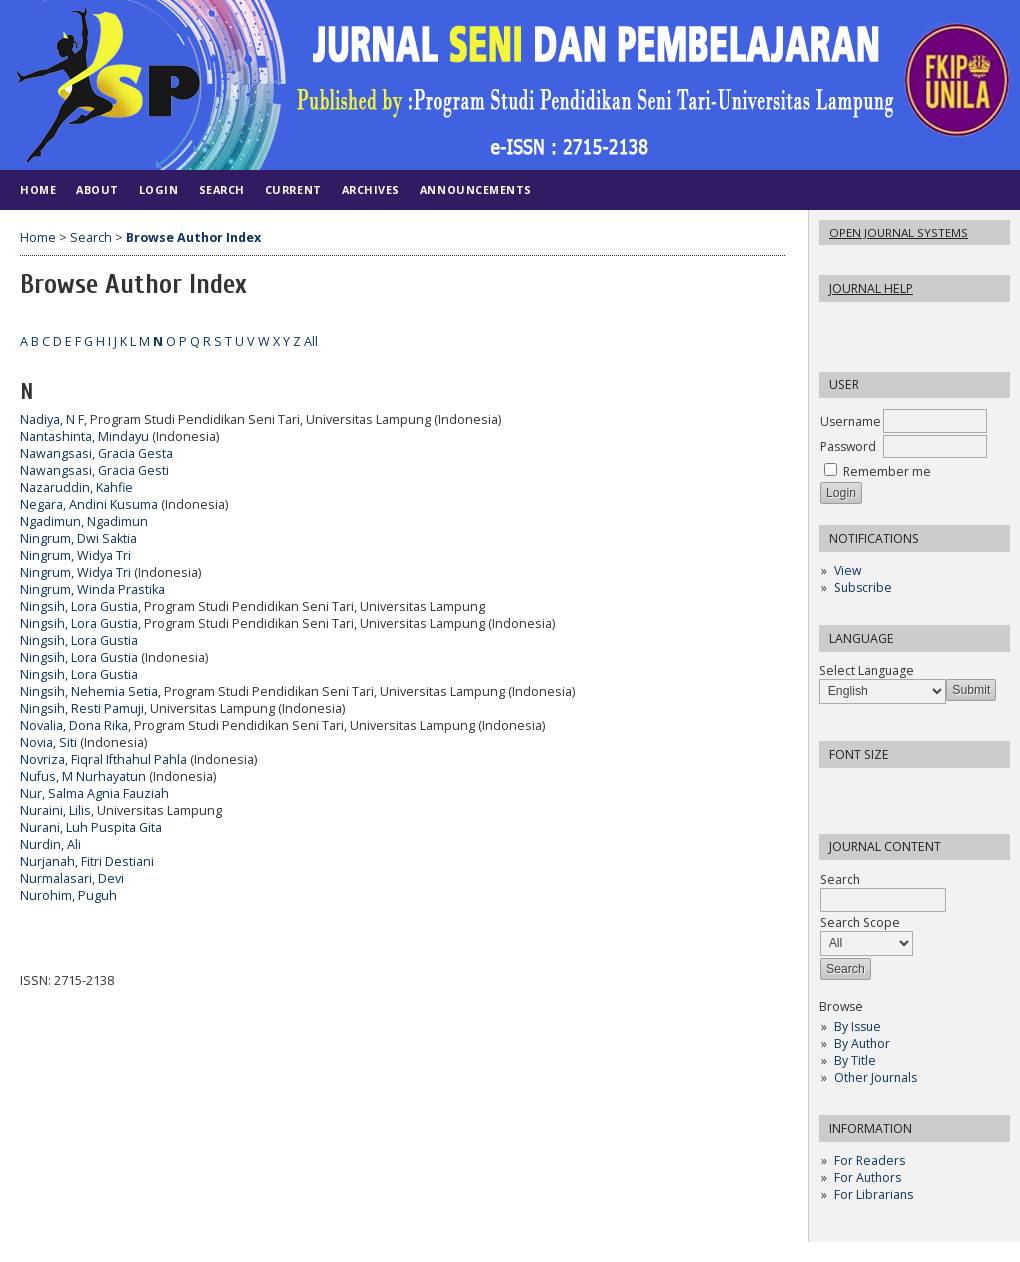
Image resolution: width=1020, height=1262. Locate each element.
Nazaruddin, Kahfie (76, 487)
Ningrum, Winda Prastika (92, 589)
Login (159, 189)
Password (848, 446)
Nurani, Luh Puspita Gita (91, 827)
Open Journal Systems (898, 232)
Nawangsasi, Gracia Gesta (96, 453)
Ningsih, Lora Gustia (79, 606)
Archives (371, 189)
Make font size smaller (837, 789)
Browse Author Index (193, 237)
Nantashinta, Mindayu (84, 436)
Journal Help (871, 288)
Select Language (866, 670)
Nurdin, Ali (50, 844)
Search (222, 189)
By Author (862, 1043)
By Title (855, 1060)
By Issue (857, 1026)
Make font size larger (901, 789)
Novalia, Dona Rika (74, 725)
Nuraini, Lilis (55, 810)
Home (38, 189)
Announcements (476, 189)
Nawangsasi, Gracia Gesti (94, 470)
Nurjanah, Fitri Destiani (87, 861)
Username (850, 421)
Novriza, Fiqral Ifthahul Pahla (103, 759)
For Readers (869, 1160)
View (847, 570)
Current (293, 189)
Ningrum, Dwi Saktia (78, 538)
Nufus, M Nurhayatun (83, 776)
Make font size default (869, 789)
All (311, 341)
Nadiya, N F (52, 419)
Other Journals (875, 1077)
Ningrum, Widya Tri (75, 555)
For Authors (867, 1177)
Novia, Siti (48, 742)
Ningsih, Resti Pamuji (82, 708)
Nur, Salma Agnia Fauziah (94, 793)
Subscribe (863, 587)
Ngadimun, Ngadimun (84, 521)
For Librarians (873, 1194)
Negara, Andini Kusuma (89, 504)
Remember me (887, 471)
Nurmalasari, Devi (72, 878)
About (97, 189)
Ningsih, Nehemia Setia (89, 691)
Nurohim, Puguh (68, 895)
